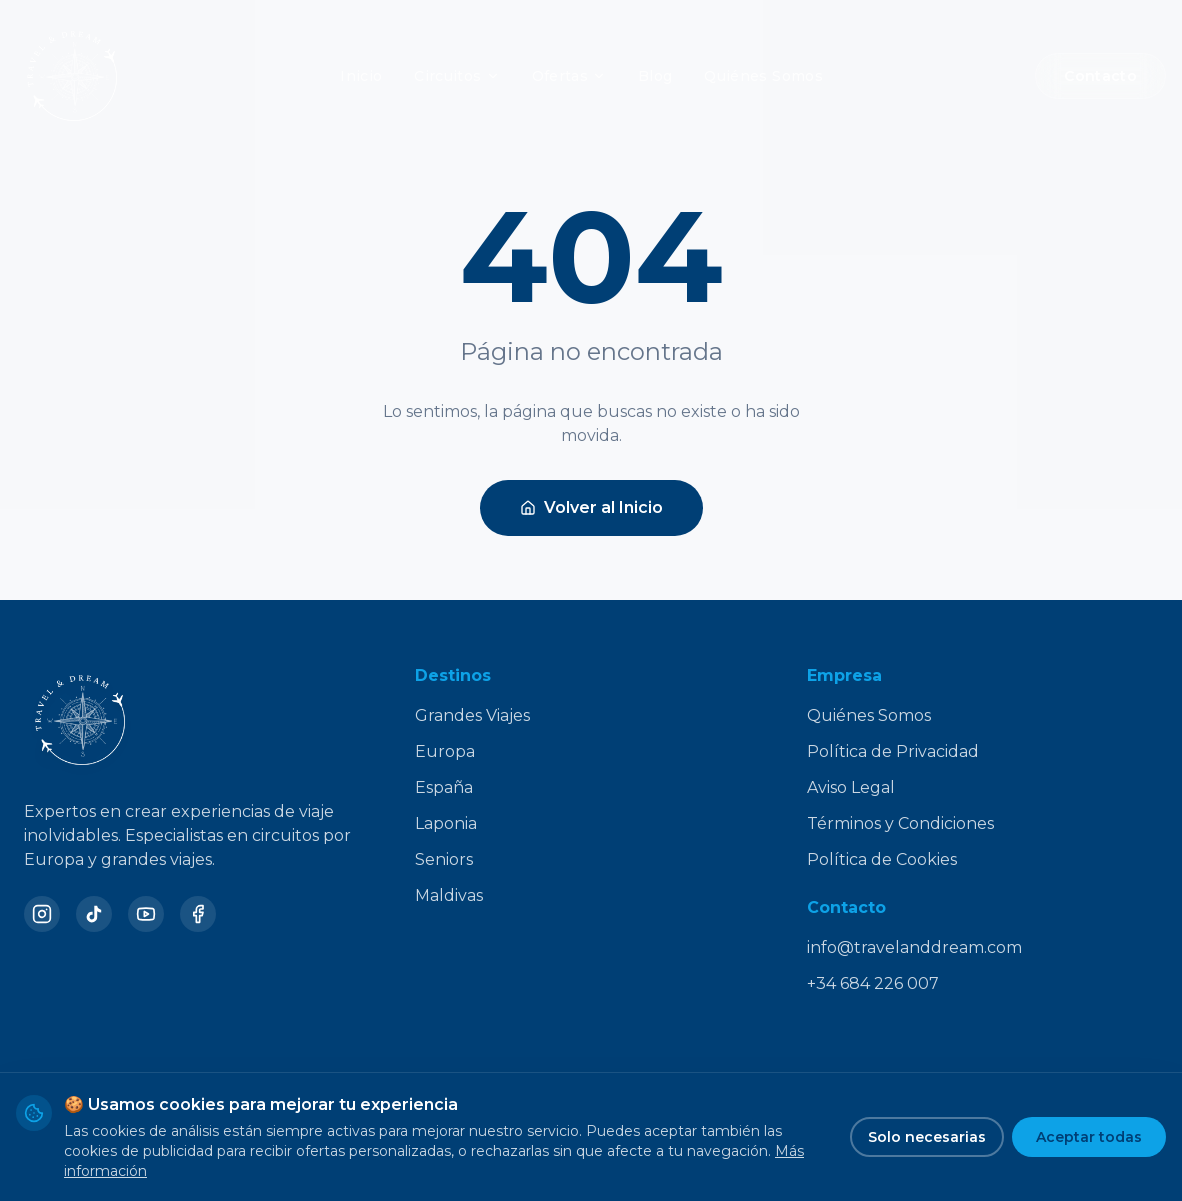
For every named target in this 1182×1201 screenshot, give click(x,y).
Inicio (361, 76)
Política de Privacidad (893, 751)
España (444, 787)
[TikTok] (94, 914)
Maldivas (449, 895)
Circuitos (456, 76)
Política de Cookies (882, 859)
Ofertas (569, 76)
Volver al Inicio (591, 507)
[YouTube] (146, 914)
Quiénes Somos (763, 76)
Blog (655, 76)
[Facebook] (198, 914)
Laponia (446, 823)
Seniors (444, 859)
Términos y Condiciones (900, 823)
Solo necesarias (927, 1137)
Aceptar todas (1089, 1137)
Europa (445, 751)
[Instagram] (42, 914)
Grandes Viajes (472, 715)
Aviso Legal (851, 787)
